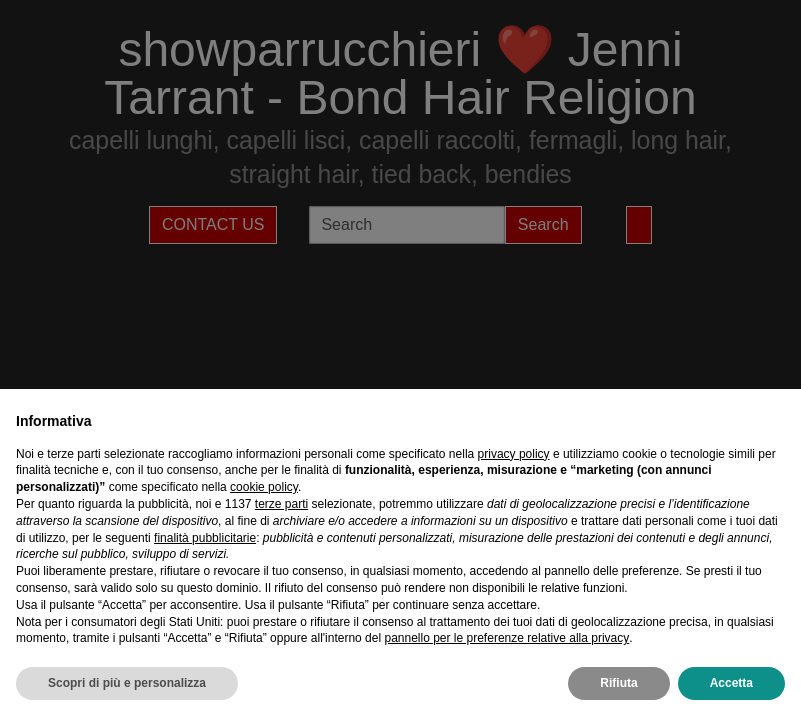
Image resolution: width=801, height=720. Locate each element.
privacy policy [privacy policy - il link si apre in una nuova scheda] (514, 454)
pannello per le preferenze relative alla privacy (506, 638)
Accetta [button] (731, 683)
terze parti (281, 504)
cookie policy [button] (264, 487)
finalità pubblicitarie (205, 538)
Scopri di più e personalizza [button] (127, 683)
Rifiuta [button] (618, 683)
